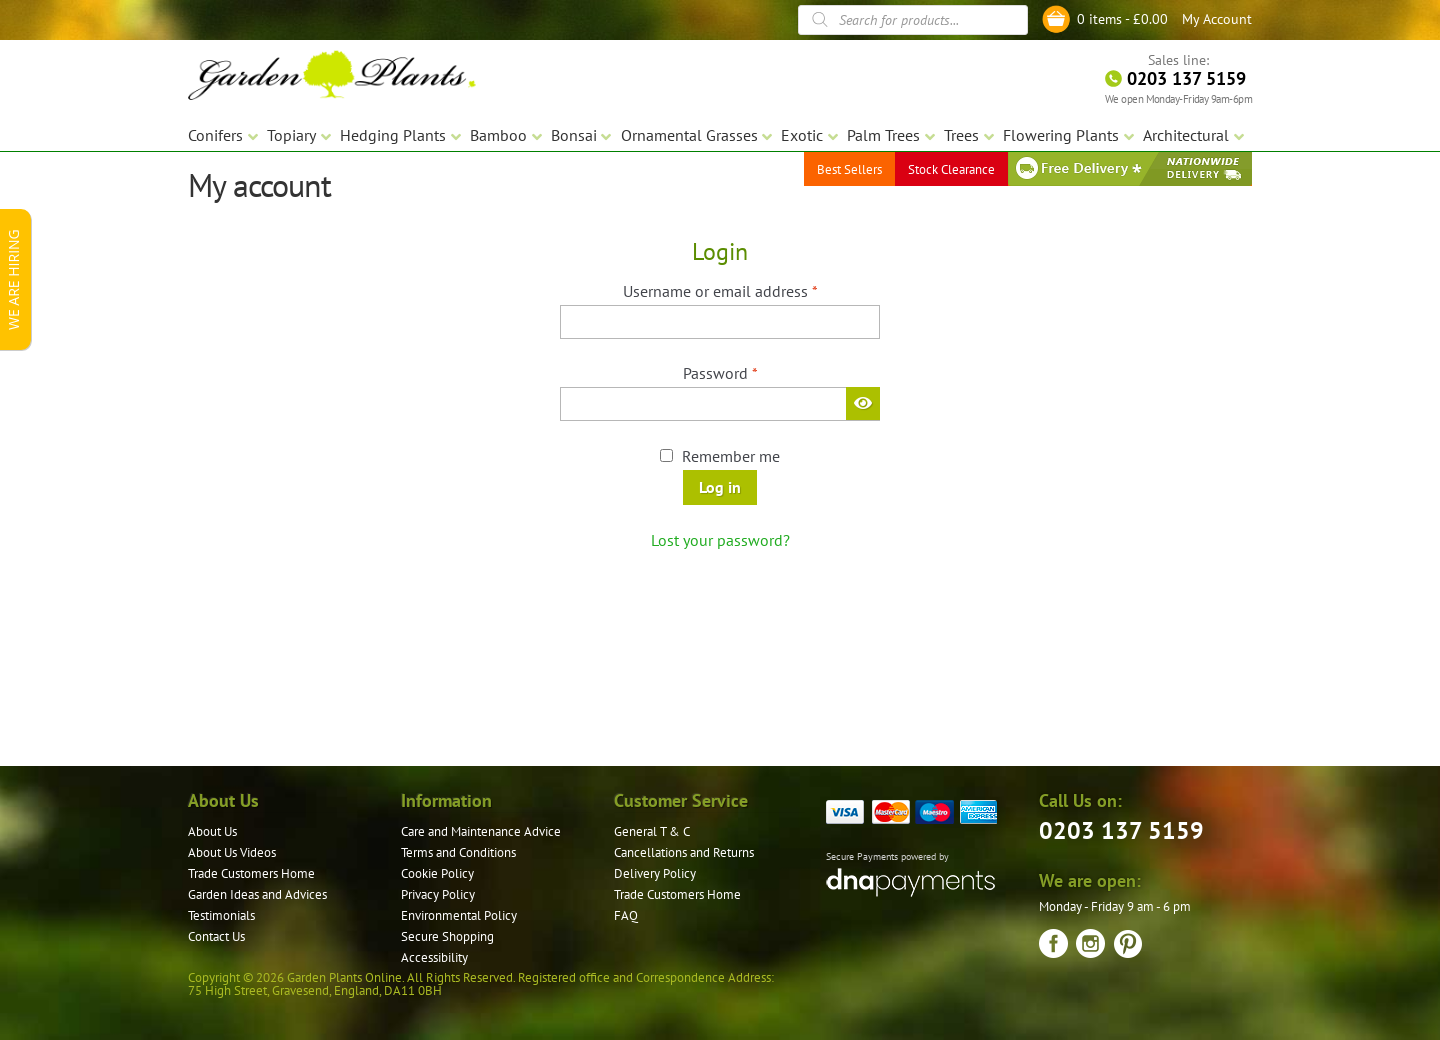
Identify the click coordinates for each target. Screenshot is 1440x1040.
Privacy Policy (438, 894)
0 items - (1122, 19)
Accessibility (434, 957)
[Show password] (863, 403)
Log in (720, 487)
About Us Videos (232, 852)
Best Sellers (849, 169)
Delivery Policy (655, 873)
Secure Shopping (447, 936)
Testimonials (221, 915)
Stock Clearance (951, 169)
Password (750, 372)
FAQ (626, 915)
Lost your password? (720, 540)
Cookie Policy (437, 873)
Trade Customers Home (251, 873)
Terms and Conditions (458, 852)
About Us (212, 831)
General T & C (652, 831)
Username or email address (750, 290)
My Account (1217, 19)
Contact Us (216, 936)
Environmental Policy (459, 915)
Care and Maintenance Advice (481, 831)
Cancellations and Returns (684, 852)
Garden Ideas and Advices (257, 894)
